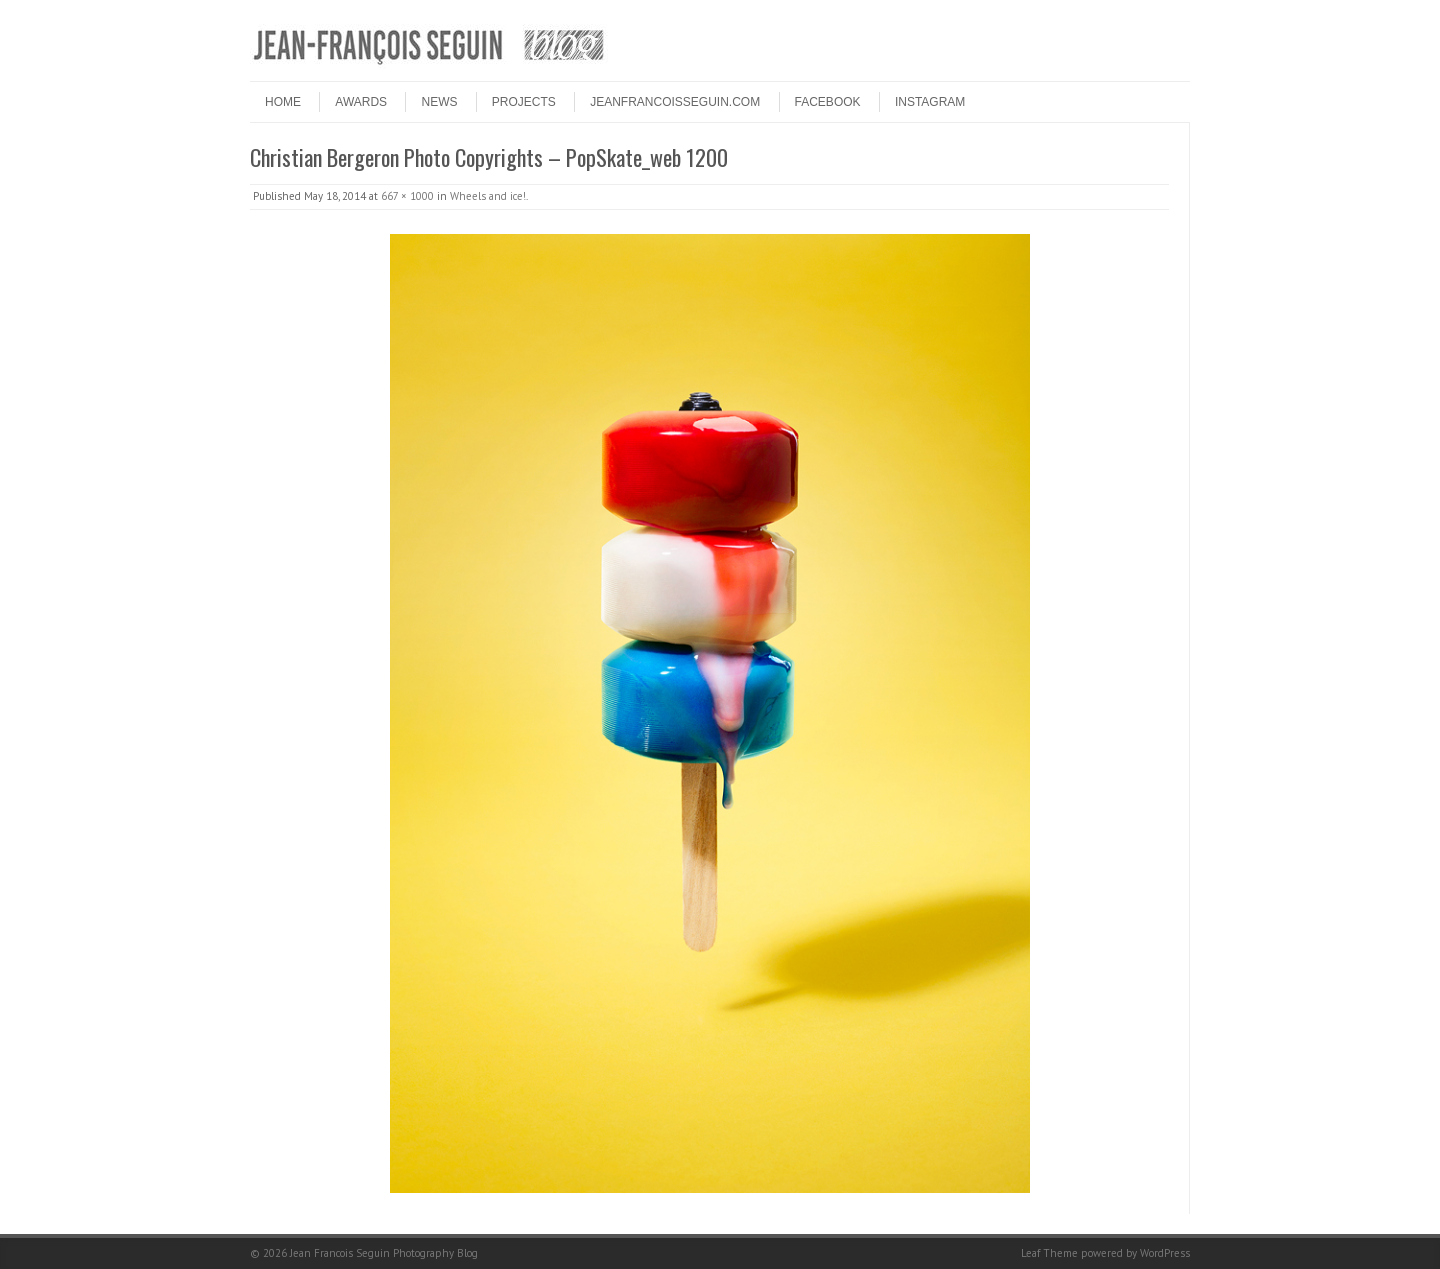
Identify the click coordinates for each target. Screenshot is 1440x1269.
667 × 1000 (407, 196)
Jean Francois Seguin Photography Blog (384, 1253)
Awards (361, 102)
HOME (283, 102)
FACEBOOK (828, 102)
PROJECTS (524, 102)
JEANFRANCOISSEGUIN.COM (675, 102)
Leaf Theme (1049, 1253)
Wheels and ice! (488, 196)
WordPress (1165, 1253)
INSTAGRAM (930, 102)
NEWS (439, 102)
